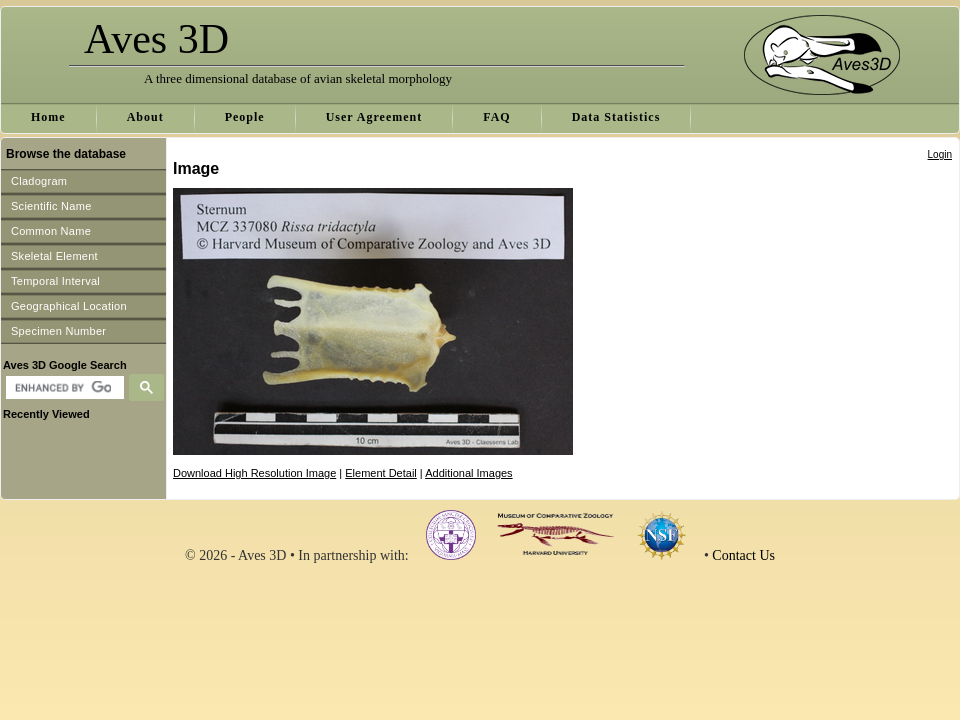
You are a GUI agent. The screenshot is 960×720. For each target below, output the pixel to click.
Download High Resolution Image (254, 473)
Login (940, 154)
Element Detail (381, 473)
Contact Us (743, 555)
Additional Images (468, 473)
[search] (62, 388)
